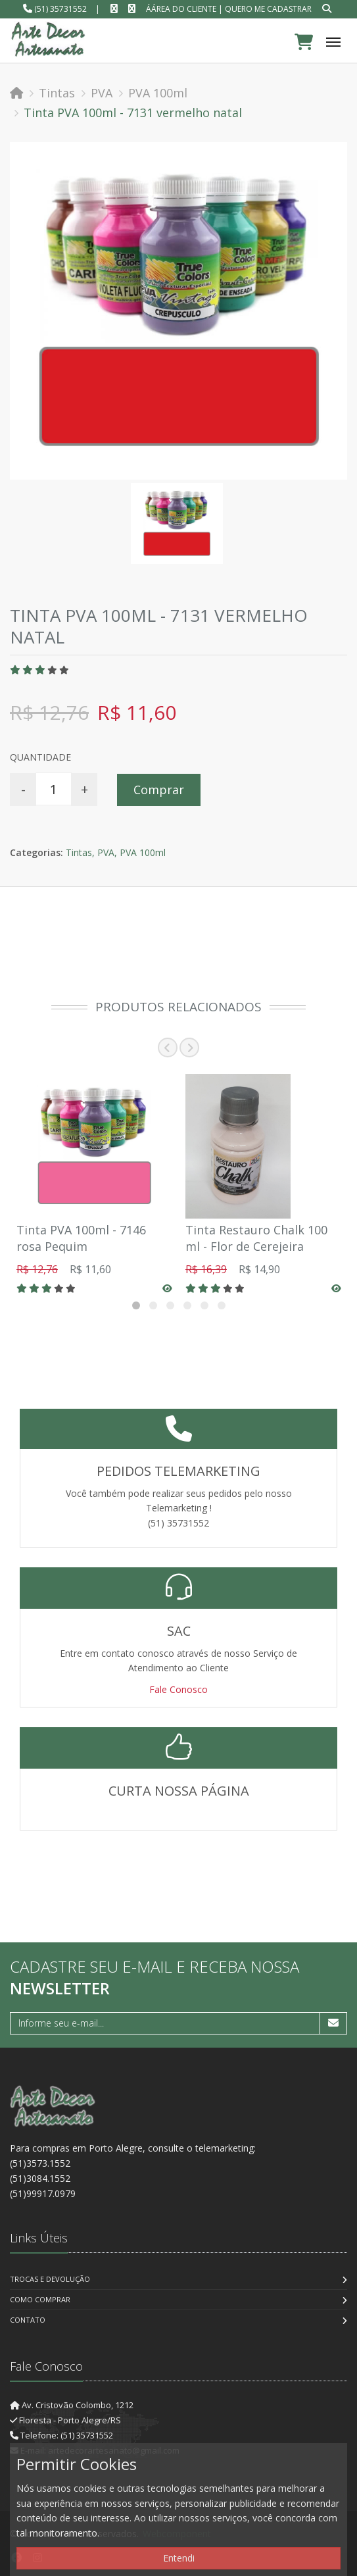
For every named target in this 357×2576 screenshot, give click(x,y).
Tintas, (80, 852)
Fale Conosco (178, 1689)
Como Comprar (40, 2299)
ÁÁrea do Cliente (181, 8)
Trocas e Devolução (50, 2279)
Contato (27, 2320)
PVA (101, 93)
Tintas (57, 93)
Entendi (179, 2558)
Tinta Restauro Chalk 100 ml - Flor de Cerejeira (256, 1238)
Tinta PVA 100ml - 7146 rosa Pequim (81, 1238)
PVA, (107, 852)
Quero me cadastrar (268, 8)
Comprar (158, 789)
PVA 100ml (157, 93)
